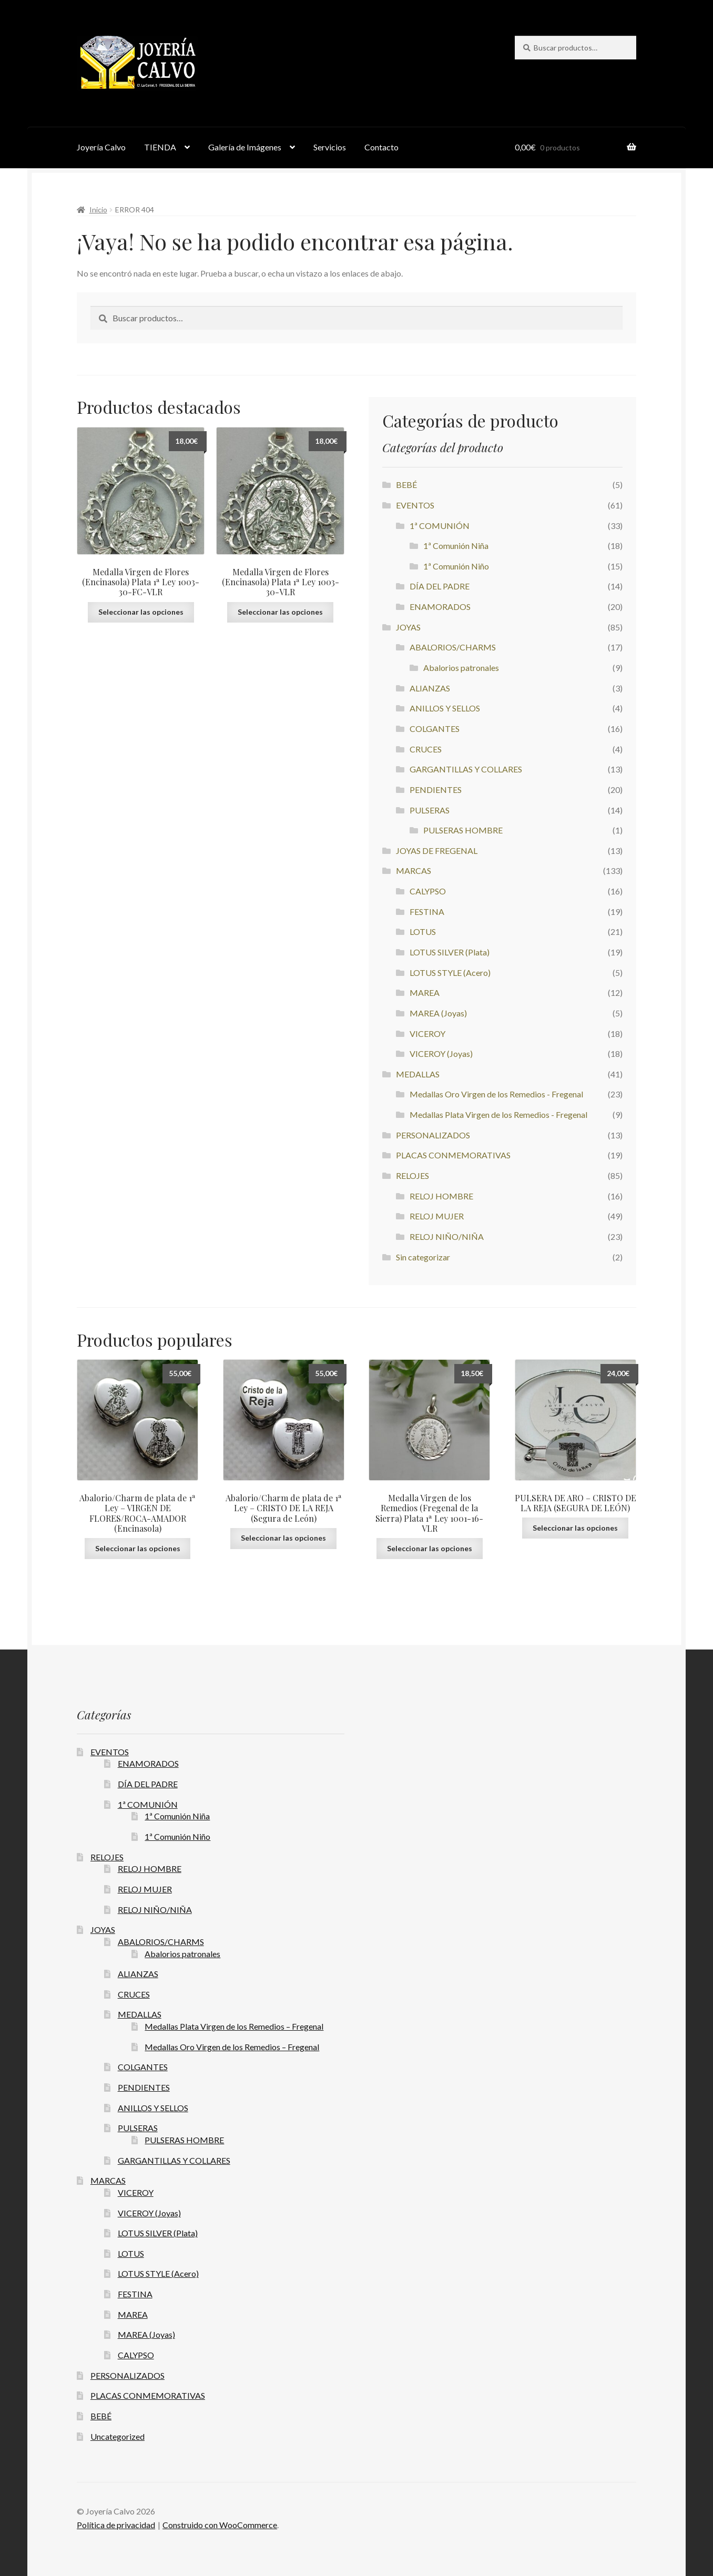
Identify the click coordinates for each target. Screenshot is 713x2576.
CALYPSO (428, 891)
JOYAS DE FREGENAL (436, 851)
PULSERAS (430, 810)
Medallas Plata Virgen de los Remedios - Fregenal (498, 1114)
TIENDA (160, 147)
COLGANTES (435, 729)
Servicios (329, 147)
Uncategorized (117, 2436)
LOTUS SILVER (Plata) (450, 952)
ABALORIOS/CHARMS (453, 647)
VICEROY (427, 1033)
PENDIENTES (436, 790)
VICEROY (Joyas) (441, 1053)
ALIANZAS (430, 688)
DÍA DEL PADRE (440, 586)
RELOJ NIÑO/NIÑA (447, 1236)
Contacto (381, 147)
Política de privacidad (116, 2525)
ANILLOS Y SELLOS (445, 708)
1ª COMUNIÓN (440, 526)
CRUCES (426, 749)
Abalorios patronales (461, 668)
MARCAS (413, 870)
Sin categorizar (423, 1257)
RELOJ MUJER (437, 1216)
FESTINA (427, 912)
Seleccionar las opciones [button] (141, 611)
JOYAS (408, 627)
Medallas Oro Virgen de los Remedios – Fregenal (232, 2047)
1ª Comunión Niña (455, 546)
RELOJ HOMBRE (441, 1196)
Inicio (98, 209)
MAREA (425, 992)
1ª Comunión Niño (456, 566)
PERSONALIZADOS (433, 1135)
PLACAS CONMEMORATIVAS (453, 1155)
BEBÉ (406, 485)
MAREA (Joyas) (438, 1013)
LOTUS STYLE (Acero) (450, 973)
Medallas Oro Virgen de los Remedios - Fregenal (496, 1094)
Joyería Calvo (101, 147)
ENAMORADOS (440, 607)
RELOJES (412, 1175)
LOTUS (423, 931)
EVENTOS (415, 505)
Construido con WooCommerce (219, 2525)
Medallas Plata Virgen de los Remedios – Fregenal (234, 2026)
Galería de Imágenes (244, 147)
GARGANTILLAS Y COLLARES (466, 769)
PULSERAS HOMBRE (463, 830)
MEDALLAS (418, 1074)
